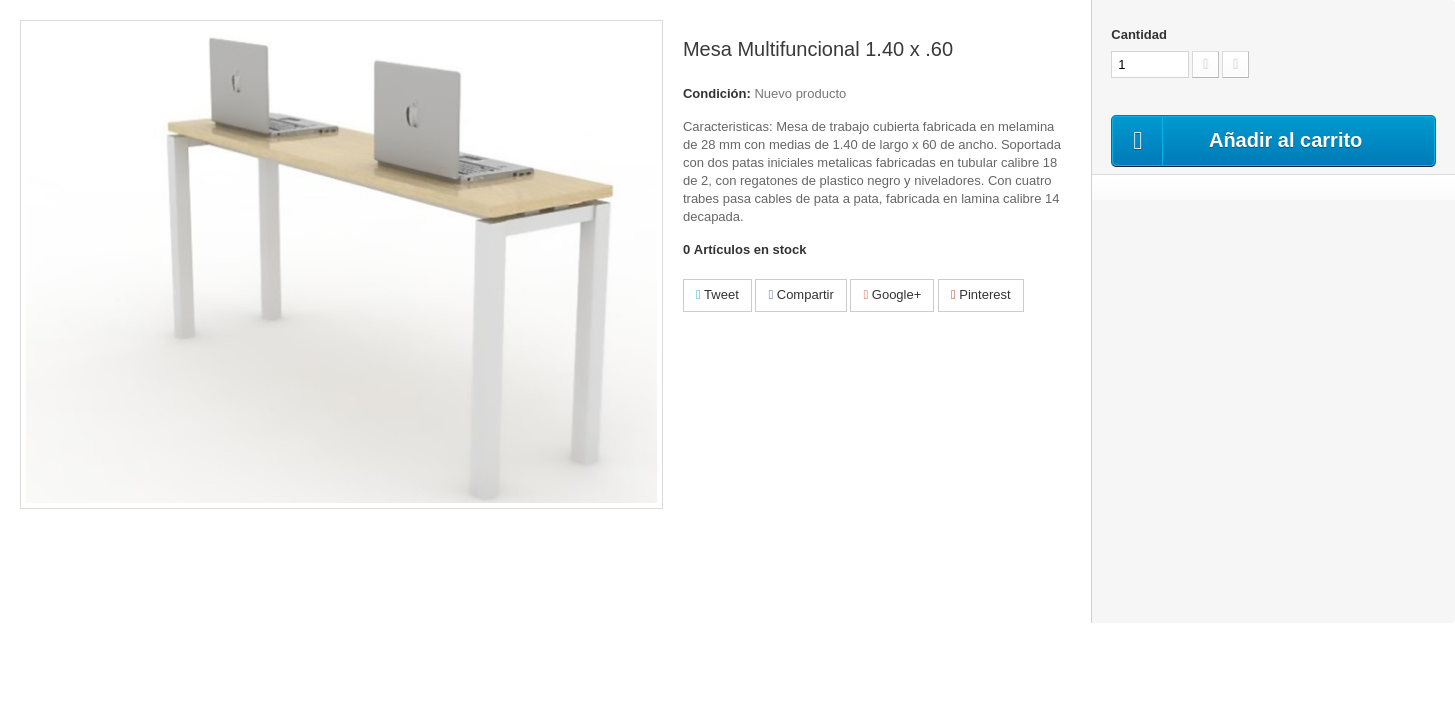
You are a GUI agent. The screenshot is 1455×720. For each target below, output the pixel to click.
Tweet (717, 294)
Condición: (717, 93)
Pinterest (981, 294)
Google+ (892, 294)
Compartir (800, 294)
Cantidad (1139, 34)
